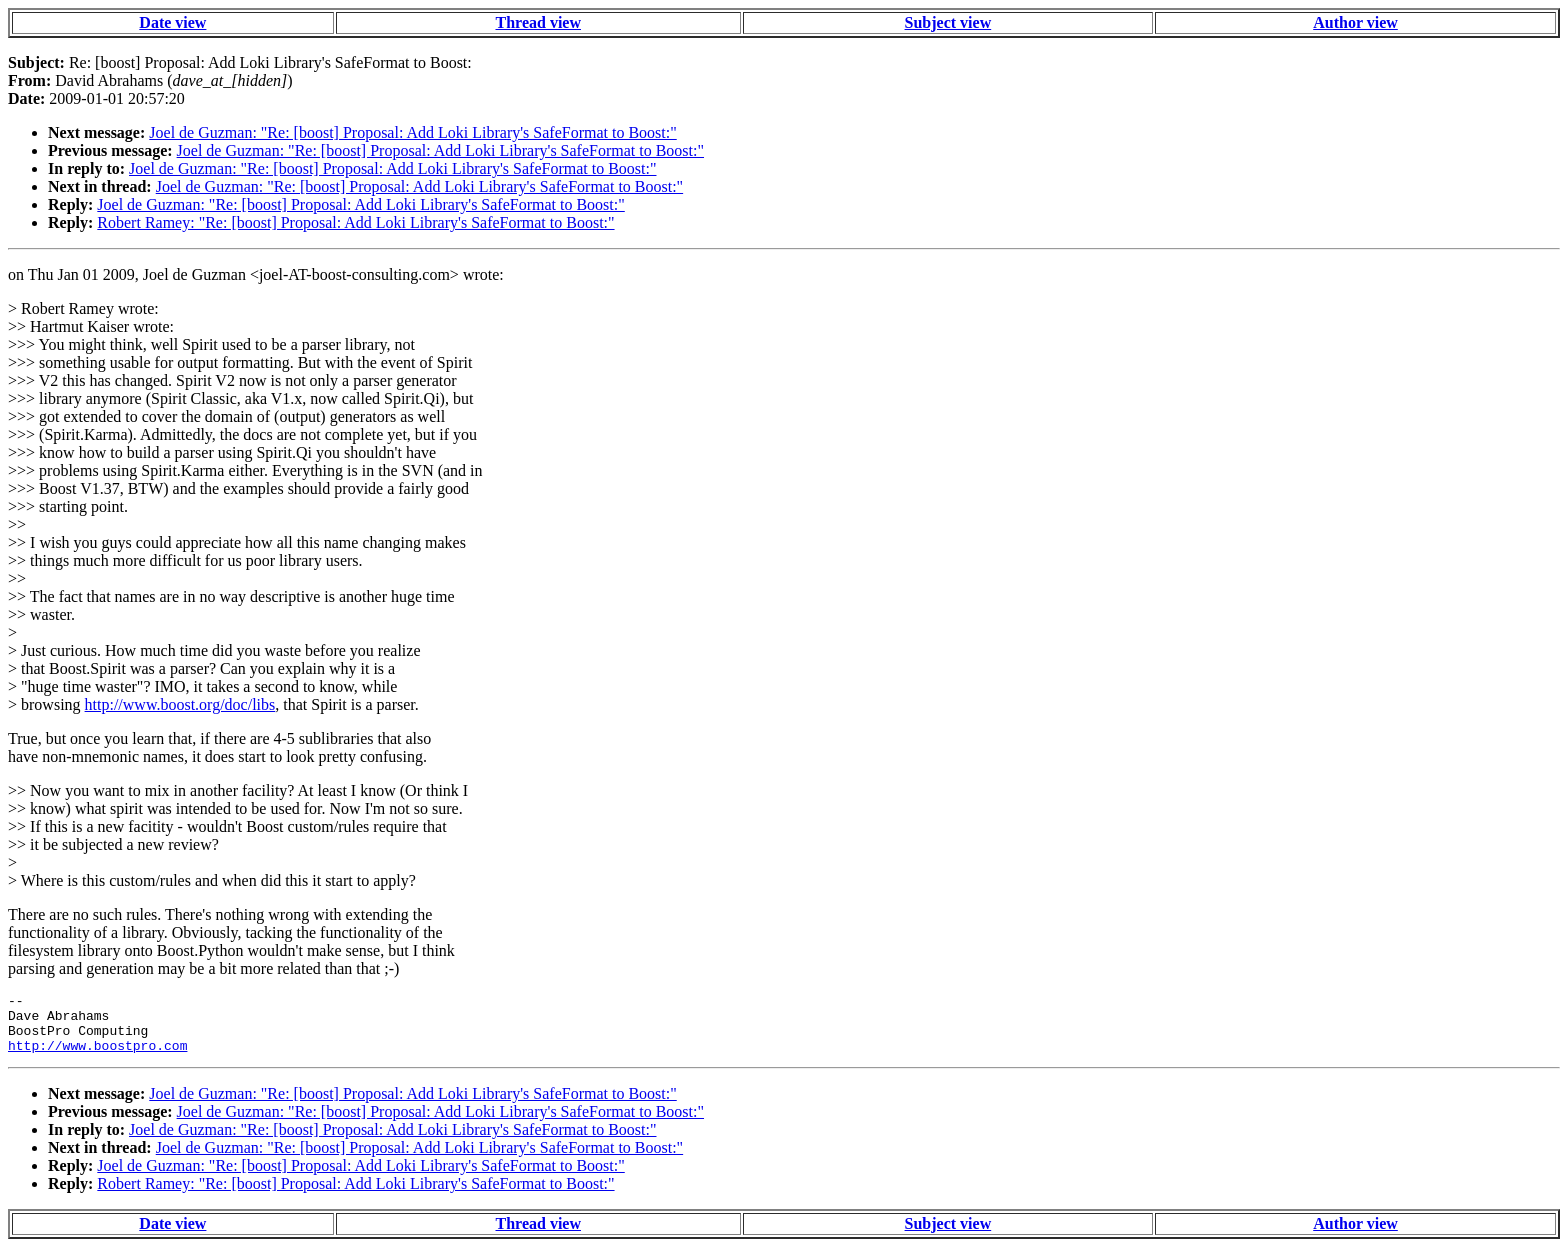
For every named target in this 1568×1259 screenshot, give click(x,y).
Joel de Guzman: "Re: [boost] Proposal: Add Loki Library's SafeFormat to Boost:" (412, 132)
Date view (172, 22)
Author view (1355, 22)
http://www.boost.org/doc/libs (180, 704)
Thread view (538, 22)
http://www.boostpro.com (97, 1057)
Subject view (948, 22)
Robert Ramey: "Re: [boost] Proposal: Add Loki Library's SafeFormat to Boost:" (355, 222)
